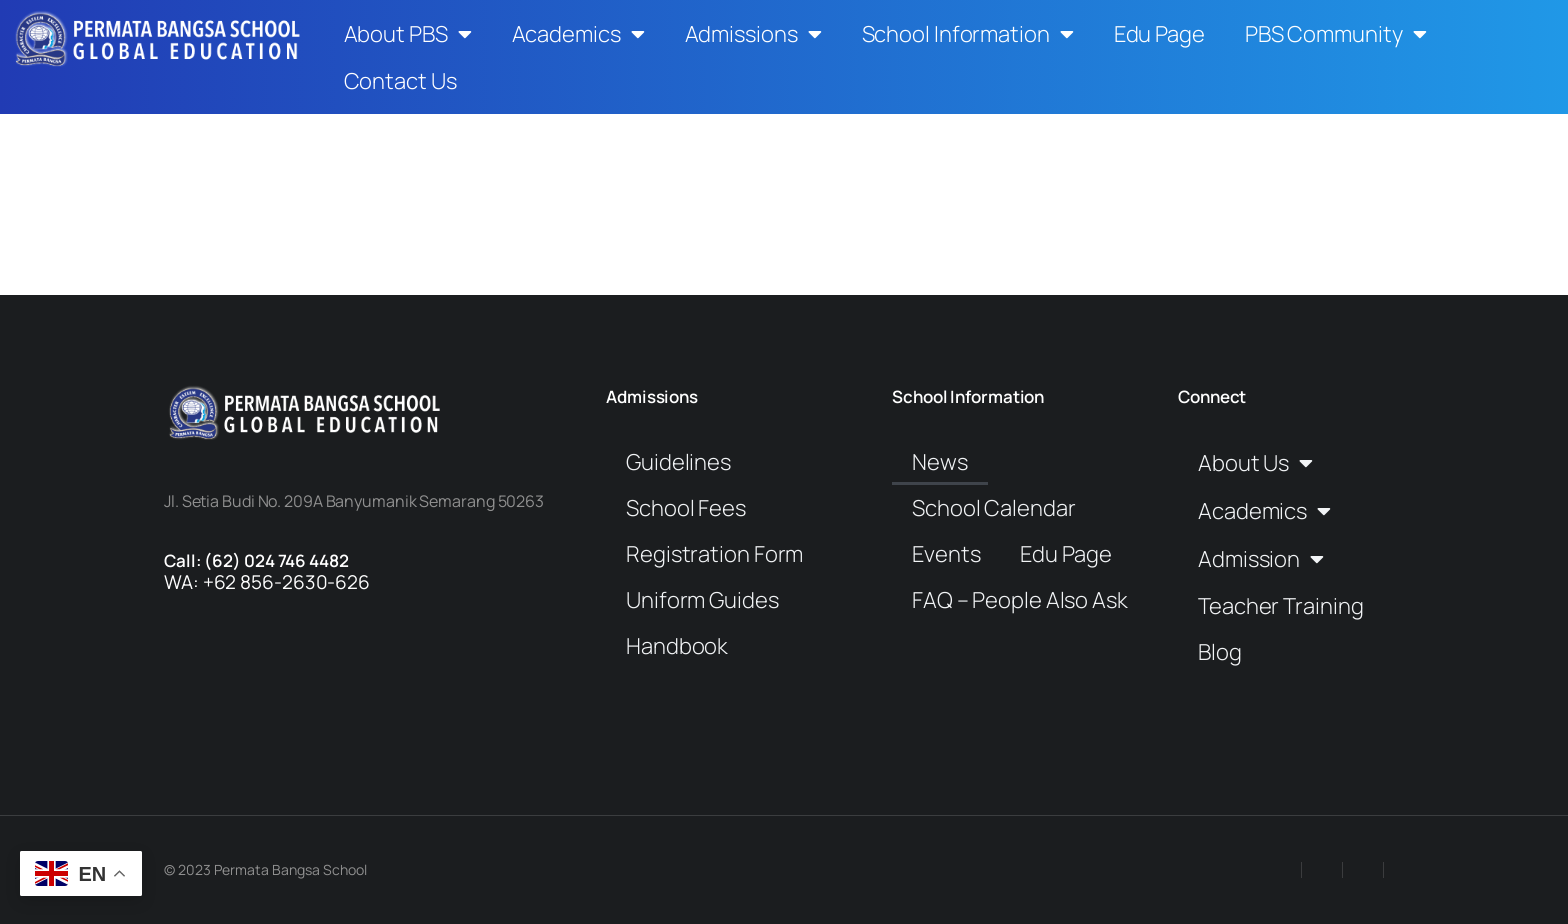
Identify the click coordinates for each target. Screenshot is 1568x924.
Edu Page (1159, 34)
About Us (1255, 463)
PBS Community (1336, 34)
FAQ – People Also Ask (1020, 600)
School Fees (686, 508)
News (940, 462)
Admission (1261, 559)
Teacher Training (1280, 606)
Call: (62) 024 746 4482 (256, 560)
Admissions (753, 34)
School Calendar (994, 508)
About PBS (408, 34)
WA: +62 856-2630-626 (267, 582)
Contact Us (400, 81)
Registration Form (714, 554)
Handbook (677, 646)
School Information (968, 34)
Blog (1220, 652)
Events (946, 554)
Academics (578, 34)
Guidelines (678, 462)
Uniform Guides (702, 600)
